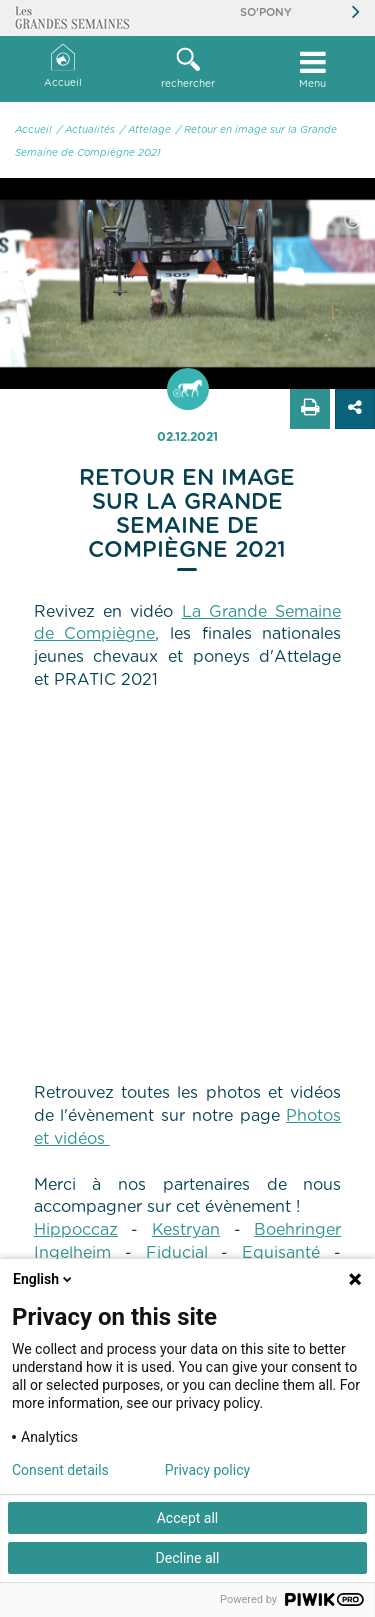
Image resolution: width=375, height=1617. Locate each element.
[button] (187, 69)
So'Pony (266, 12)
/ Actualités (86, 130)
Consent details (60, 1470)
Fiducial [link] (177, 1253)
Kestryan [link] (186, 1230)
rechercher (187, 68)
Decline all (188, 1558)
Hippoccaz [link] (76, 1230)
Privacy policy (207, 1470)
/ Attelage (145, 130)
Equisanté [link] (281, 1253)
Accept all (188, 1518)
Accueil (63, 66)
